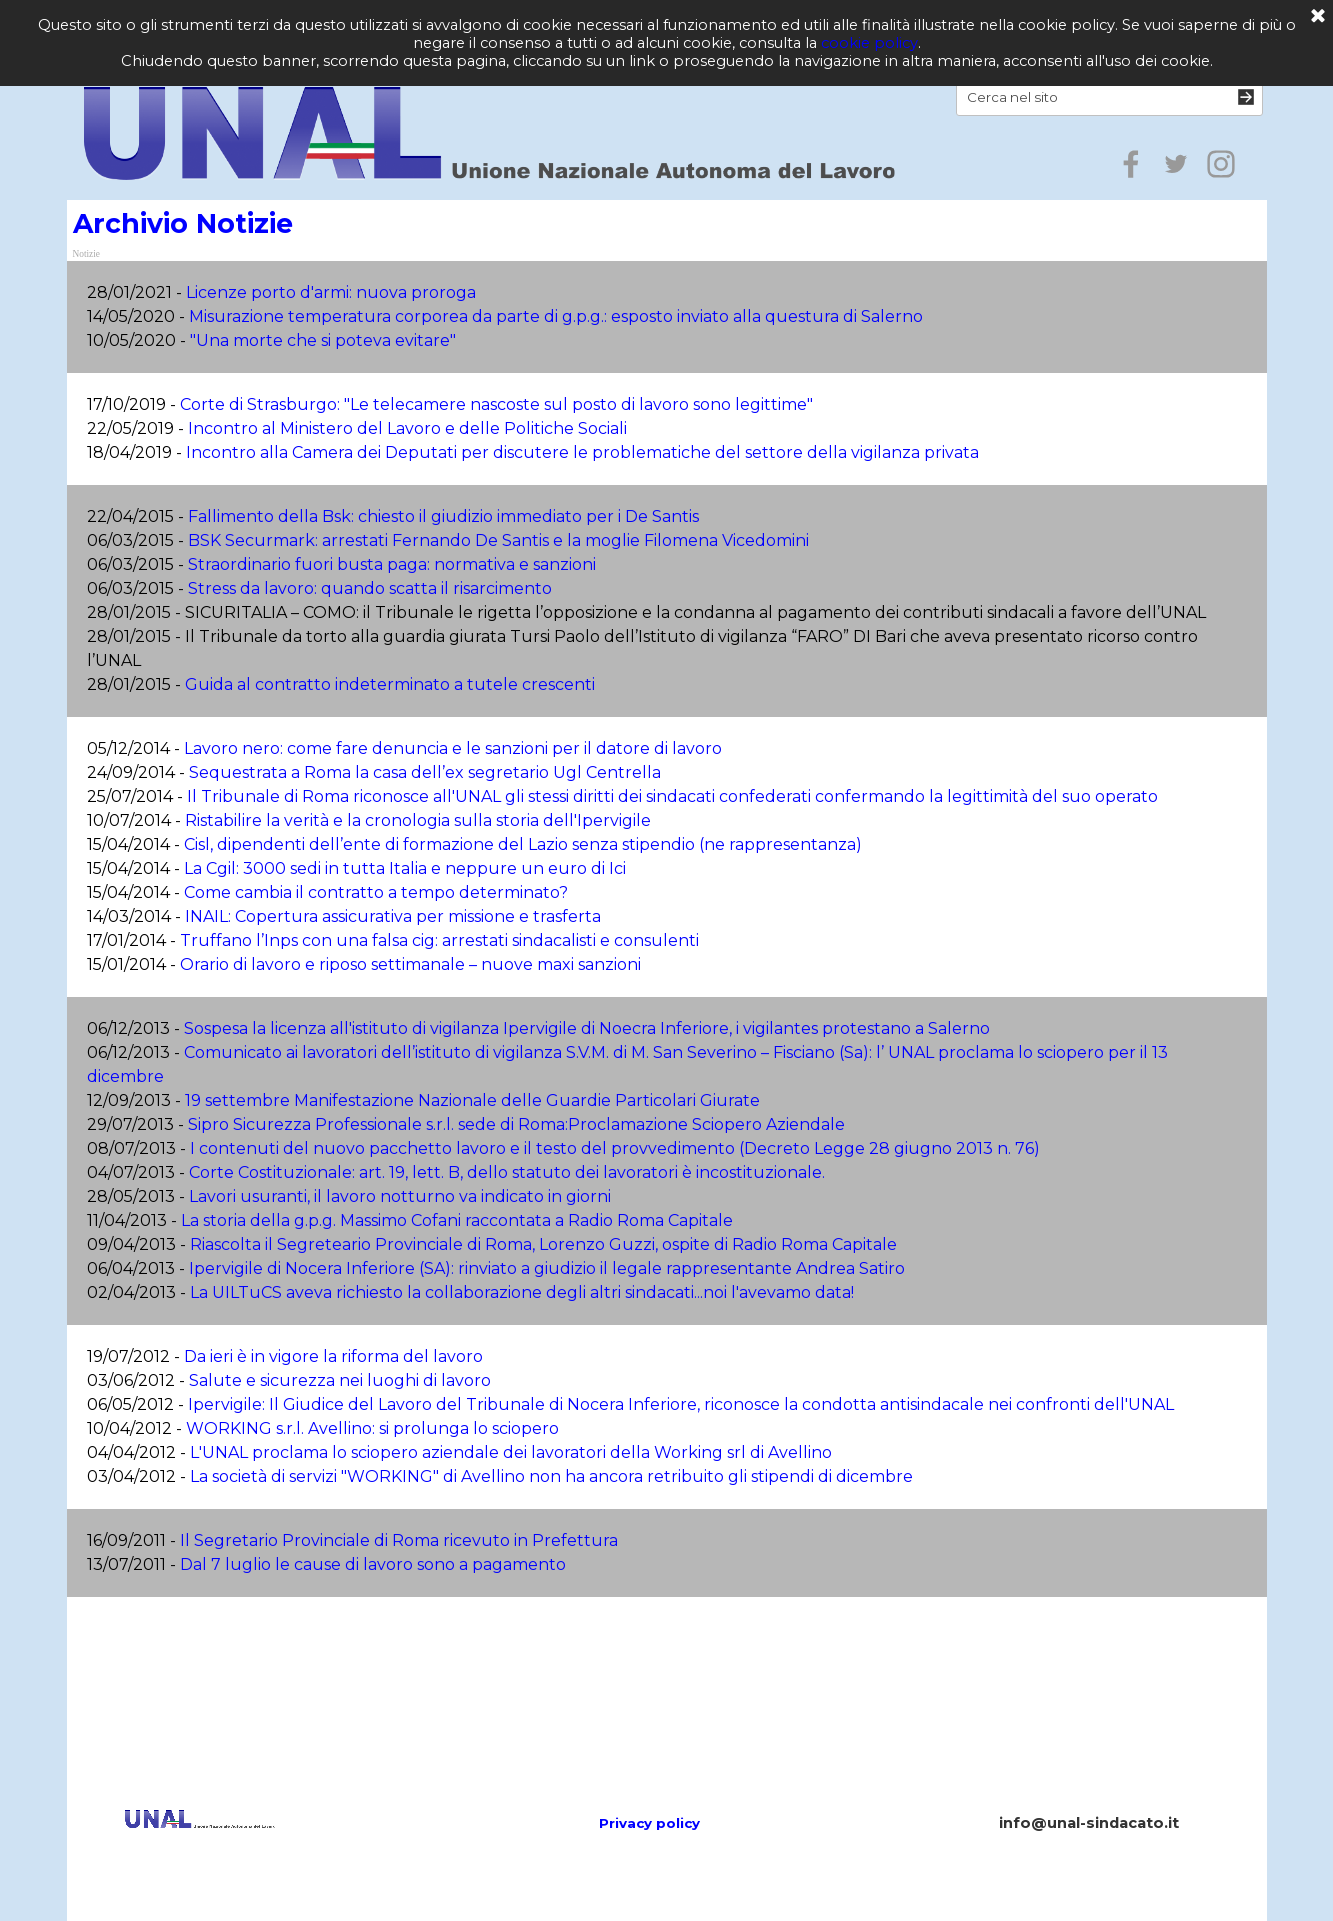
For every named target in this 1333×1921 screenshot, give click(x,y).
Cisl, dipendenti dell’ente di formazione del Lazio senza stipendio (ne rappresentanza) (523, 844)
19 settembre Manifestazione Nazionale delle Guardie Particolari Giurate (472, 1100)
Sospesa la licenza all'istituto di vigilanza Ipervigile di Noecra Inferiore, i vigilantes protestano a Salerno (587, 1028)
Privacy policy (649, 1823)
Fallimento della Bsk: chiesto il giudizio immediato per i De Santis (443, 516)
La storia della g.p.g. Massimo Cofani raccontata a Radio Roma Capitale (457, 1220)
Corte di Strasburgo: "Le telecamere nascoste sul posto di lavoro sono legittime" (496, 404)
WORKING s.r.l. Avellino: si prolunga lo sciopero (372, 1428)
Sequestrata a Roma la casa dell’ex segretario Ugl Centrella (425, 772)
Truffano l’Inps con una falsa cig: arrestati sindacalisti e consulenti (439, 940)
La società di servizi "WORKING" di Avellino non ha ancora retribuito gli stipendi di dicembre (551, 1476)
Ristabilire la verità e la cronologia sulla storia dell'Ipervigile (418, 820)
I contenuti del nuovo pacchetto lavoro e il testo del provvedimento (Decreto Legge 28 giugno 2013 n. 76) (615, 1148)
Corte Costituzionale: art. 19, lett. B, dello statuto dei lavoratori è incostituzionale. (507, 1172)
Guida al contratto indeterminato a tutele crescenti (390, 684)
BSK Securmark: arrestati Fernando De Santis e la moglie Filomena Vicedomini (498, 540)
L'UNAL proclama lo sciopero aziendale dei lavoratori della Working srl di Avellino (511, 1452)
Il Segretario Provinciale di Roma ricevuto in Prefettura (399, 1540)
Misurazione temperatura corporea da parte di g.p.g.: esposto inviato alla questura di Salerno (556, 316)
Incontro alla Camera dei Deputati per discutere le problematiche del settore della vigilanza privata (582, 452)
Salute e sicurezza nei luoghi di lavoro (340, 1380)
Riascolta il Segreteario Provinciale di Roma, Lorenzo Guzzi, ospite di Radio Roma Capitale (543, 1244)
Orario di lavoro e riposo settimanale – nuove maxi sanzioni (410, 964)
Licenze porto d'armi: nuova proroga (331, 292)
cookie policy (869, 43)
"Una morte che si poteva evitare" (323, 340)
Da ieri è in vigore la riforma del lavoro (333, 1356)
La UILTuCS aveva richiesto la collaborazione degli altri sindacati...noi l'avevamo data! (522, 1292)
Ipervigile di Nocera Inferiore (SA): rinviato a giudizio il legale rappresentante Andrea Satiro (547, 1268)
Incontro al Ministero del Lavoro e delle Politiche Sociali (407, 428)
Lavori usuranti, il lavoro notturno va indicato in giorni (400, 1196)
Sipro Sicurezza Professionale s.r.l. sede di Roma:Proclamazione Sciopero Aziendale (516, 1124)
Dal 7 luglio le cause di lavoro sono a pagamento (373, 1564)
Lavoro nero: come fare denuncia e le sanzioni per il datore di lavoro (453, 748)
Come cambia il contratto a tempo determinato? (376, 892)
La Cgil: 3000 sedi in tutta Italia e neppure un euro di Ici (405, 868)
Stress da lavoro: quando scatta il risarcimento (370, 588)
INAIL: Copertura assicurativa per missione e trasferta (393, 916)
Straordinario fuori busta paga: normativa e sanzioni (392, 564)
